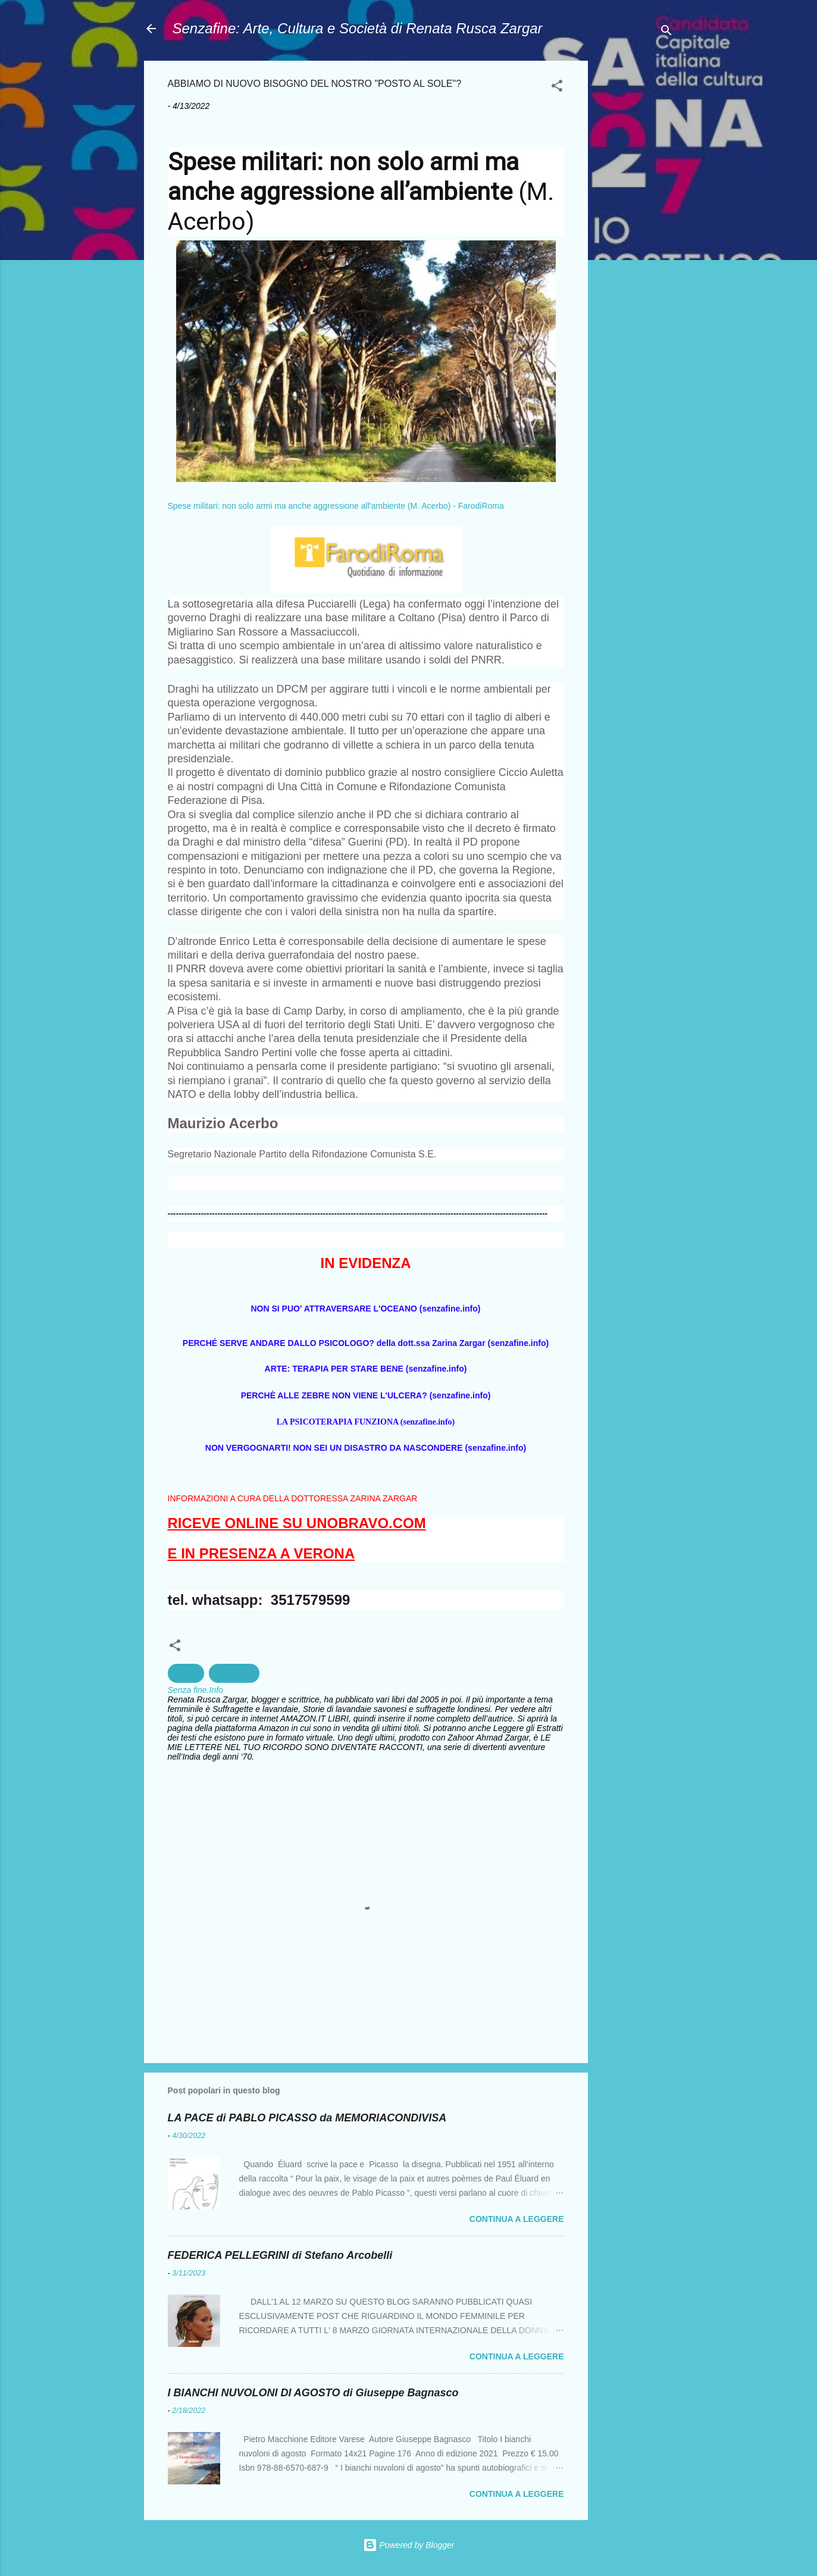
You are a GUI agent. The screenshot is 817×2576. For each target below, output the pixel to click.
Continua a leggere (516, 2219)
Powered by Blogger (409, 2545)
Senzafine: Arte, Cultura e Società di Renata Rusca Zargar (358, 28)
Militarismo (234, 1673)
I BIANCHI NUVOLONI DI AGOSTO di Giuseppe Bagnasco (313, 2393)
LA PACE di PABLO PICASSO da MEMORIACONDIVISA (307, 2118)
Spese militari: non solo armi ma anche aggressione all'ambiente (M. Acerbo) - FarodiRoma (336, 506)
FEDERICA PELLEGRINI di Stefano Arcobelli (280, 2255)
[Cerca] (666, 32)
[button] (557, 88)
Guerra (186, 1673)
